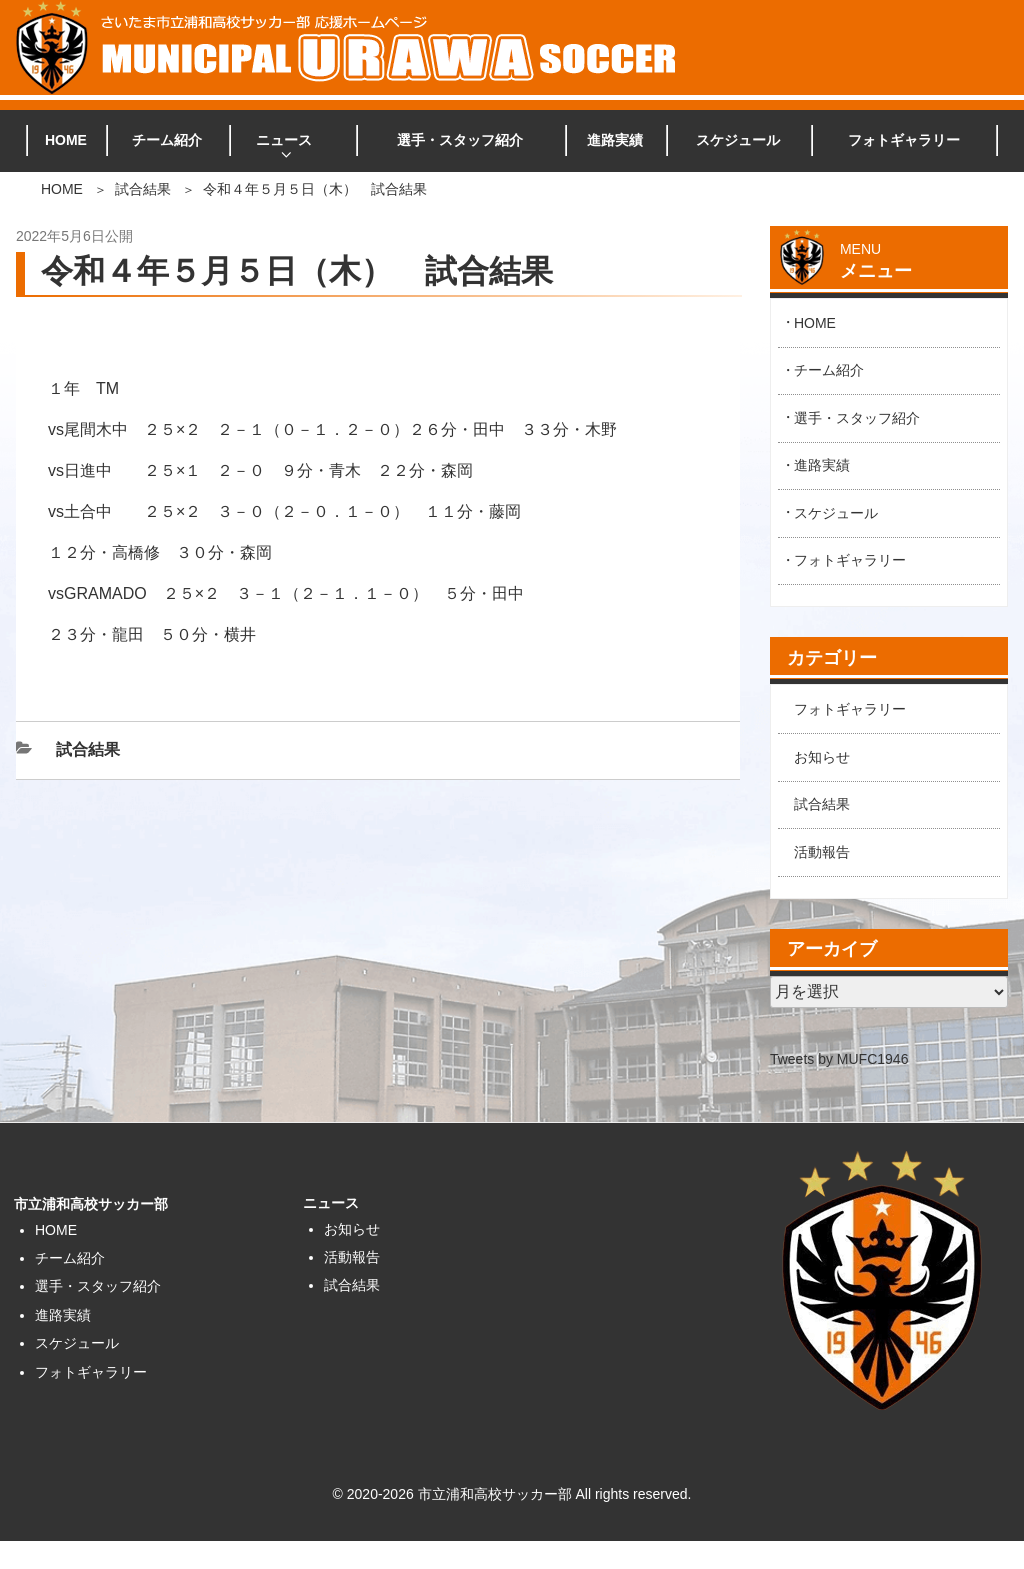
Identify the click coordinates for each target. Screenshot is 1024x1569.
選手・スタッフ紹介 (460, 140)
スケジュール (738, 140)
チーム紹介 (167, 140)
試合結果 (143, 189)
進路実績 (615, 140)
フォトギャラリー (904, 140)
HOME (66, 140)
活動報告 (822, 852)
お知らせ (822, 757)
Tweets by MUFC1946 (839, 1059)
